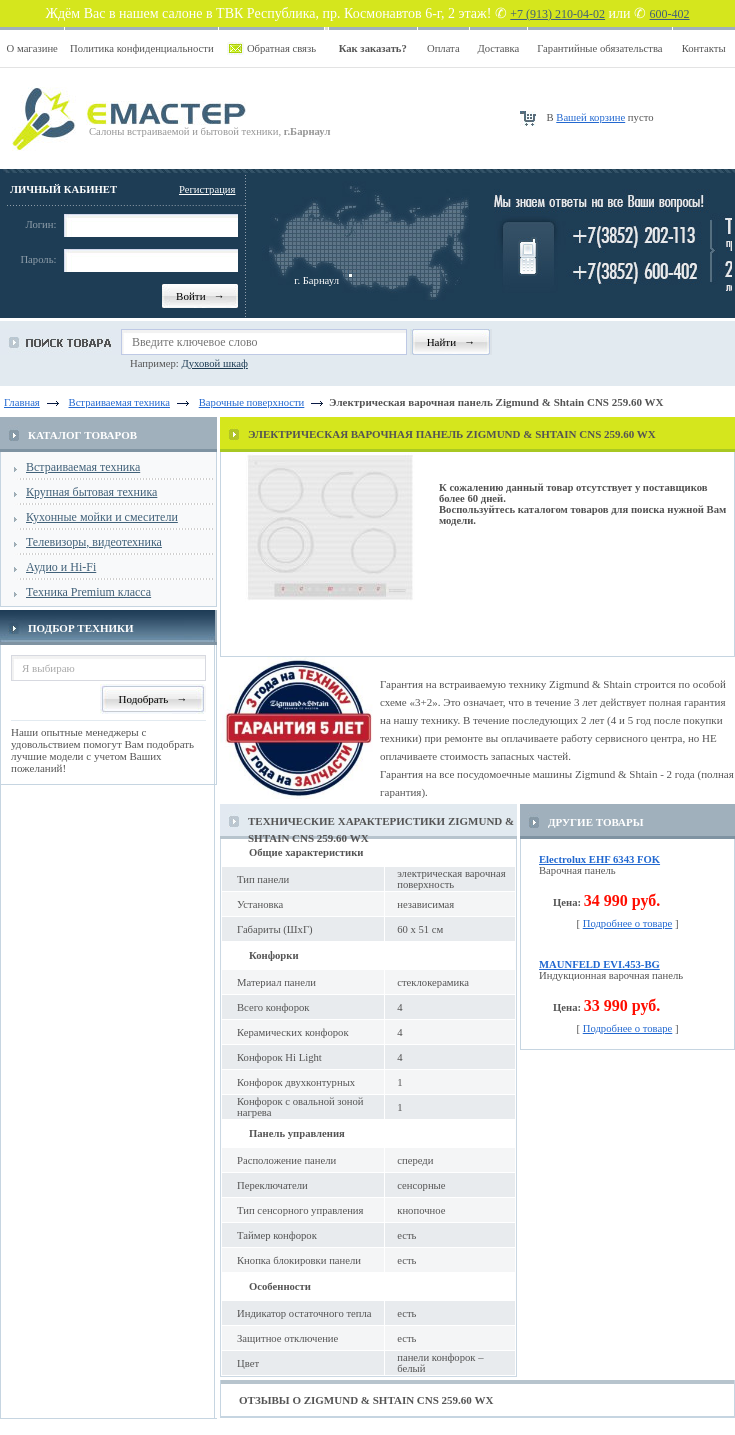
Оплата (443, 48)
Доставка (498, 48)
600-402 (670, 14)
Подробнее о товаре (628, 923)
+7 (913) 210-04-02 (557, 14)
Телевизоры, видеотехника (94, 542)
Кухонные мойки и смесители (102, 517)
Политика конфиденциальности (142, 48)
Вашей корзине (590, 117)
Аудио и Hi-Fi (61, 567)
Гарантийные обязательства (599, 48)
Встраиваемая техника (83, 467)
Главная (22, 402)
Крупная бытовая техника (91, 492)
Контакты (704, 48)
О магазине (32, 48)
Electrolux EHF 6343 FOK (599, 859)
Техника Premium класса (88, 592)
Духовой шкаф (214, 363)
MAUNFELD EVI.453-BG (599, 964)
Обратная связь (281, 48)
